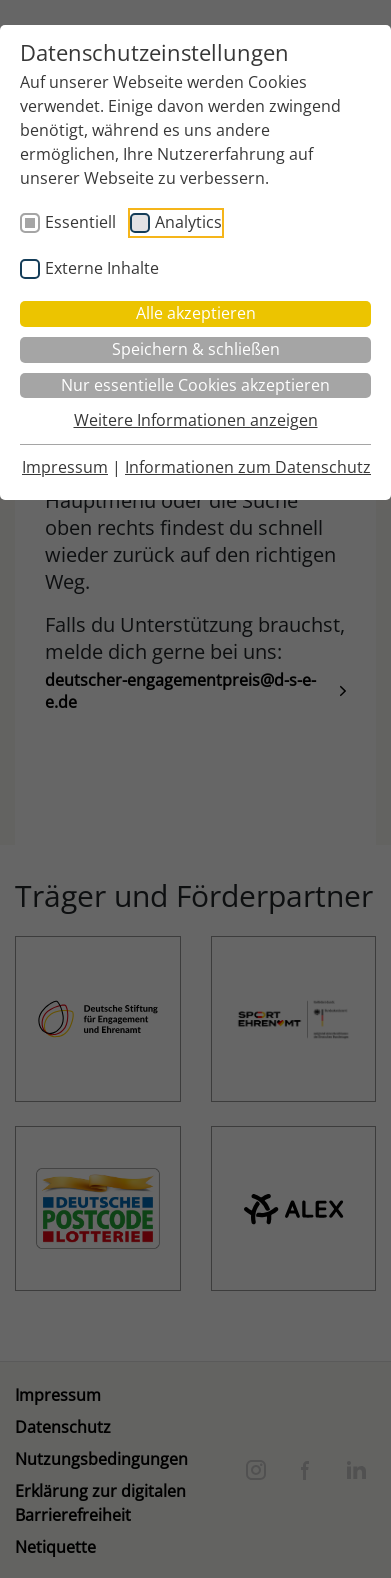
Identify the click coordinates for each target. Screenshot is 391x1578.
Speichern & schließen (196, 349)
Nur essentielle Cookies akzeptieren (195, 385)
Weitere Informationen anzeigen (196, 420)
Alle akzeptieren (196, 313)
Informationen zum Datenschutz (248, 467)
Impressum (65, 467)
